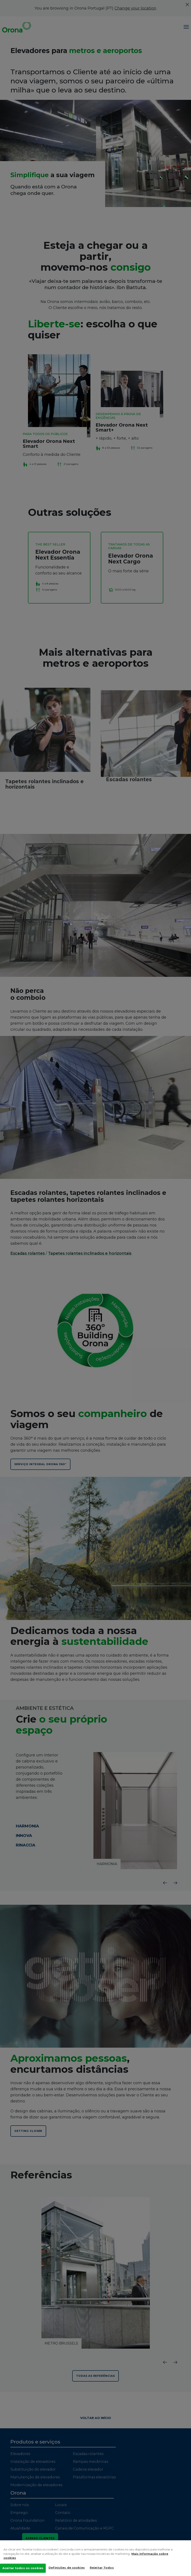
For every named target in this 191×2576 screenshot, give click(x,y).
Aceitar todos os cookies (22, 2568)
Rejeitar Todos (102, 2567)
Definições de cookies (67, 2567)
